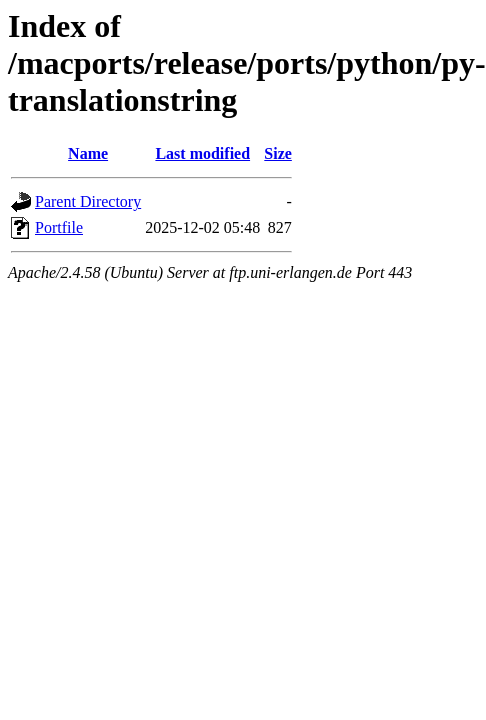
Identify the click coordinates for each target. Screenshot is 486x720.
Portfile (59, 227)
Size (278, 153)
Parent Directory (88, 201)
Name (88, 153)
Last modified (202, 153)
